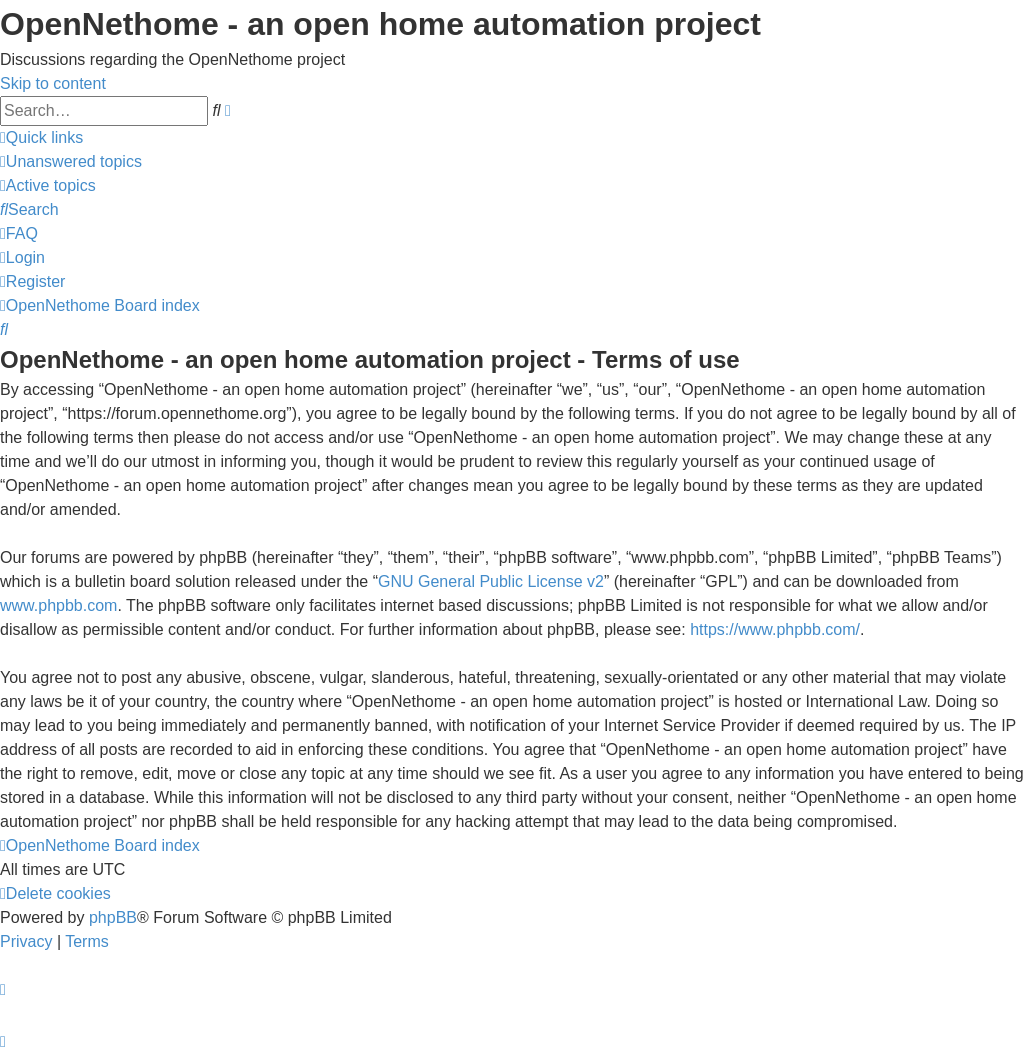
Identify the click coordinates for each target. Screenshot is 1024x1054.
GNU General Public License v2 (491, 581)
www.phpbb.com (58, 605)
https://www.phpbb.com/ (775, 629)
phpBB (113, 917)
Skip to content (53, 83)
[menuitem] (71, 161)
